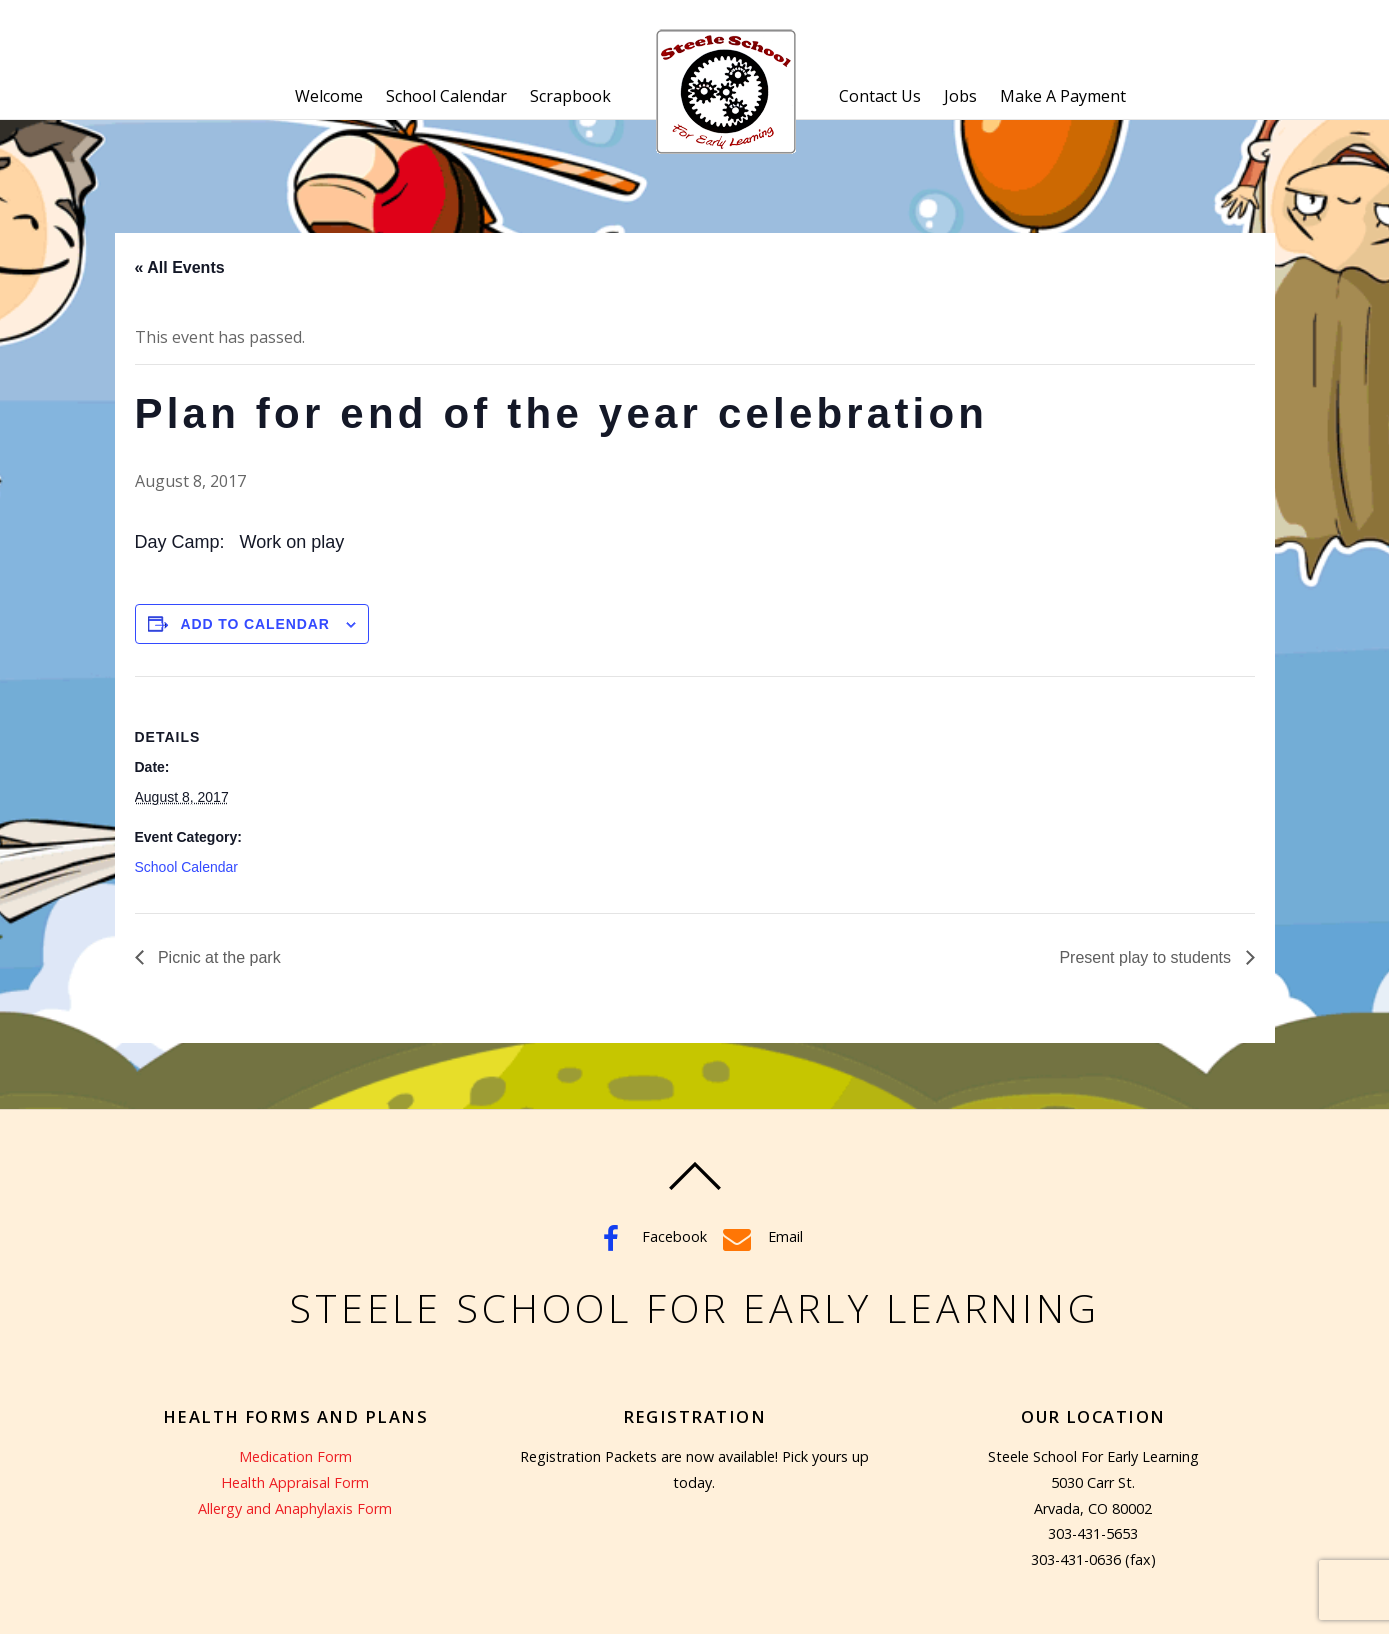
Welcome (329, 96)
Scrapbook (570, 96)
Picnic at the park (217, 957)
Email (760, 1236)
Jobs (960, 96)
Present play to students (1147, 957)
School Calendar (446, 96)
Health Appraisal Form (295, 1482)
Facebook (649, 1236)
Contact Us (880, 96)
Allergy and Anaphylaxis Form (295, 1508)
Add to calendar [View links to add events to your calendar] (255, 624)
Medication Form (295, 1456)
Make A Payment (1063, 96)
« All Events (180, 267)
